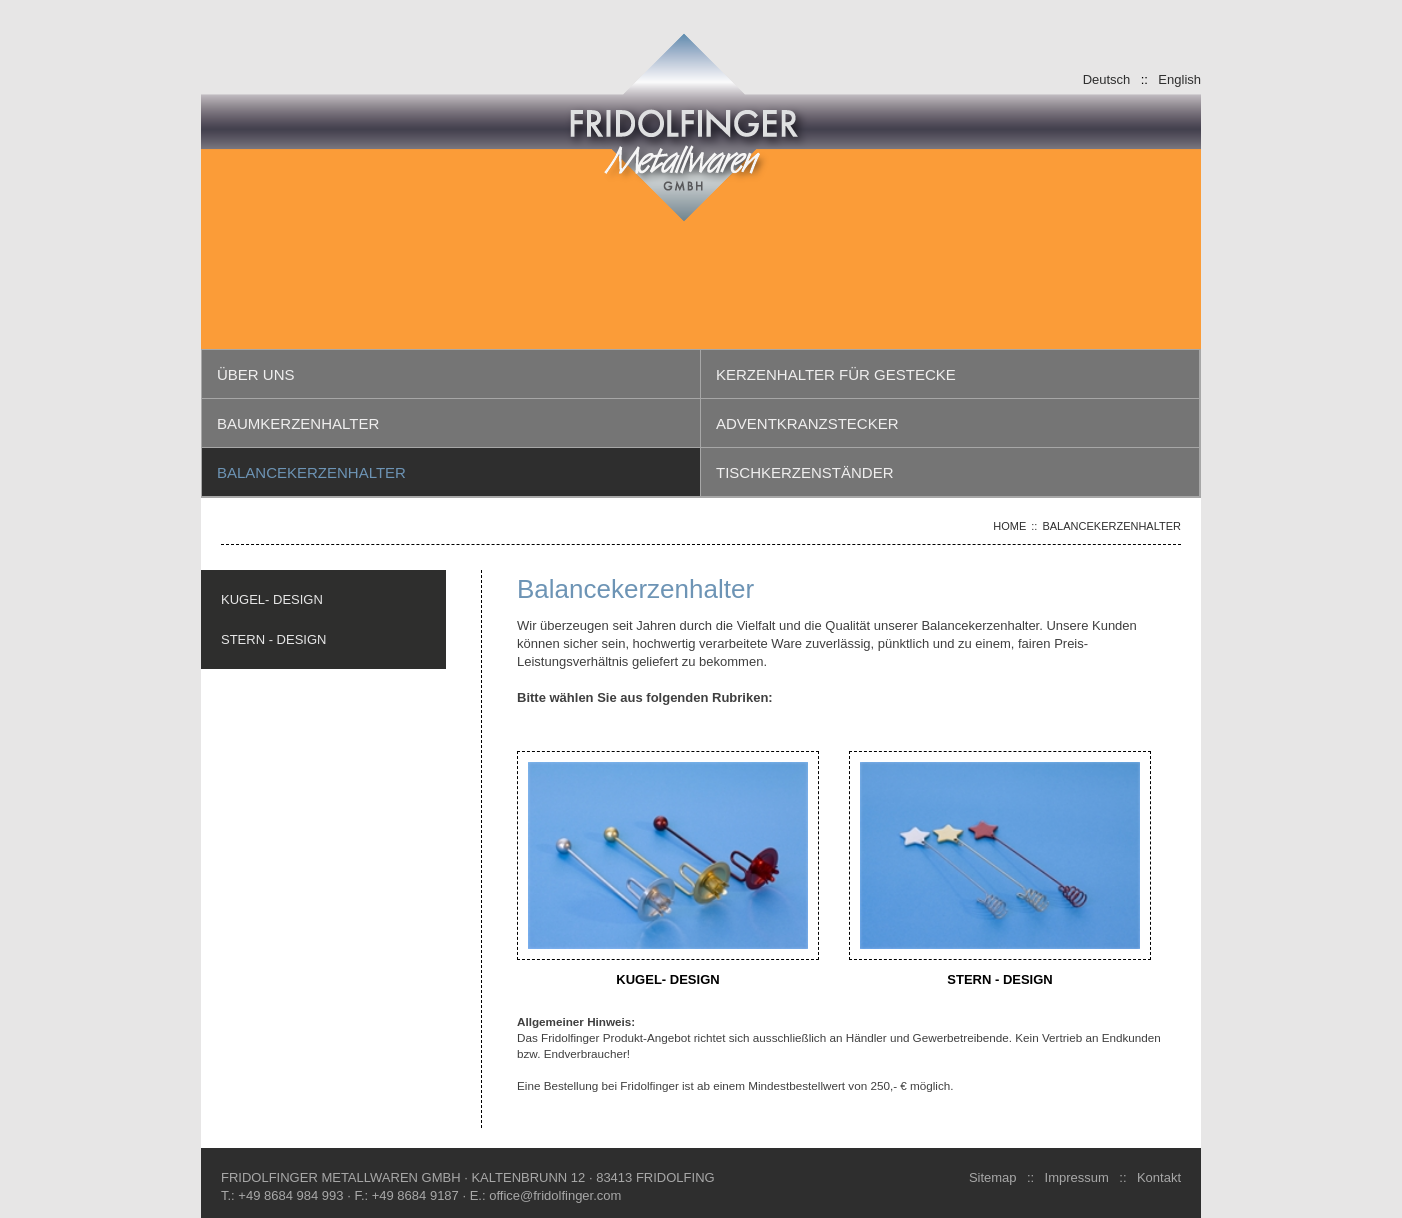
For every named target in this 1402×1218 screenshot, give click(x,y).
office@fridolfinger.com (555, 1195)
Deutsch (1107, 79)
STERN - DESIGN (273, 639)
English (1179, 79)
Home (1009, 525)
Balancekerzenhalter (1111, 525)
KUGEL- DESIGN (272, 599)
